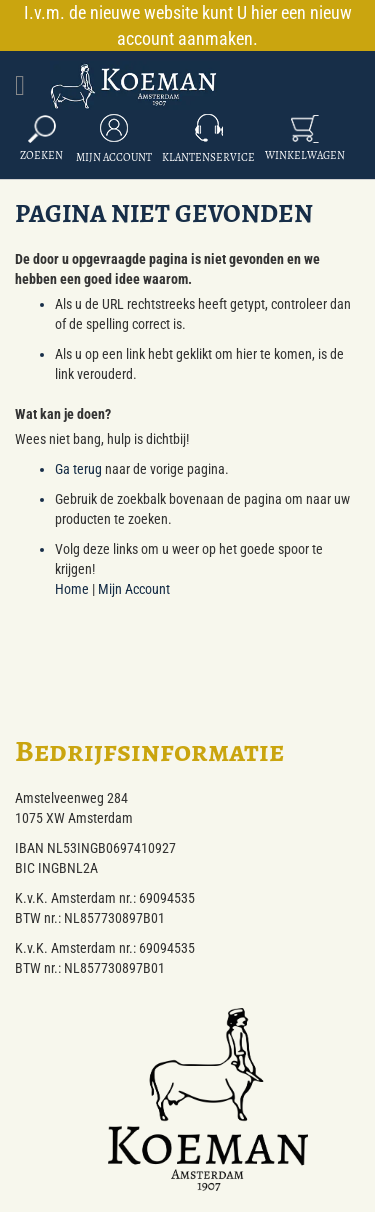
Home (72, 589)
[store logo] (135, 85)
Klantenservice (208, 157)
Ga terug (78, 469)
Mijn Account (114, 157)
